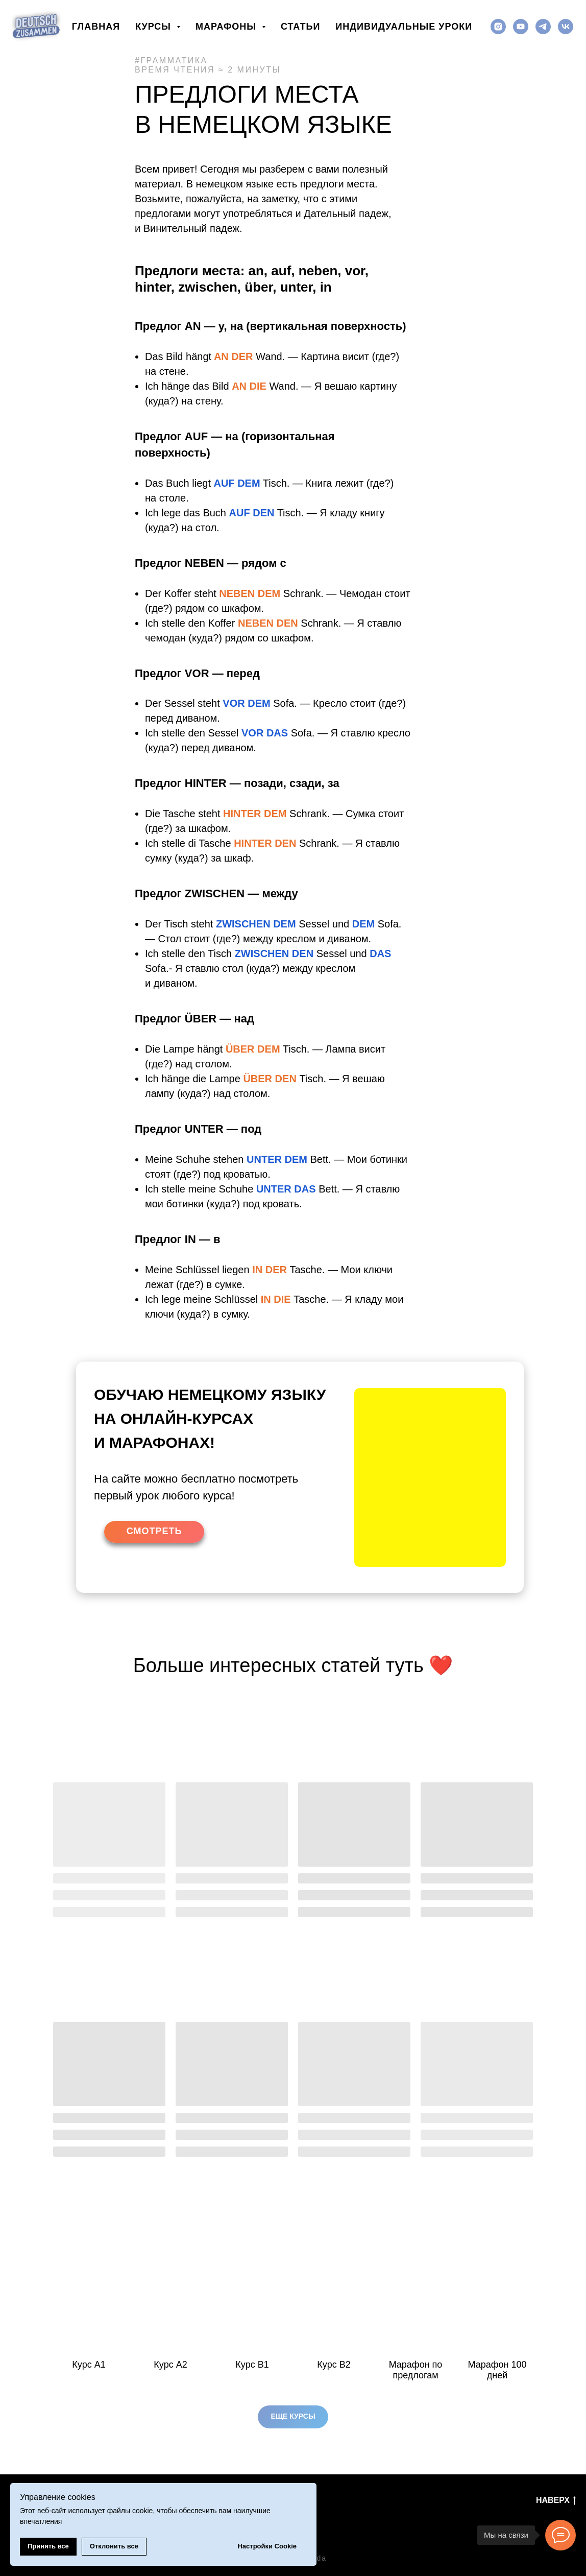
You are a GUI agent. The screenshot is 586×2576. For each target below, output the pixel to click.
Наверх (556, 2501)
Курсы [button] (154, 26)
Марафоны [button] (227, 26)
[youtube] (520, 26)
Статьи (300, 26)
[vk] (565, 26)
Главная (96, 26)
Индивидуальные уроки (403, 26)
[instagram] (498, 26)
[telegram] (543, 26)
